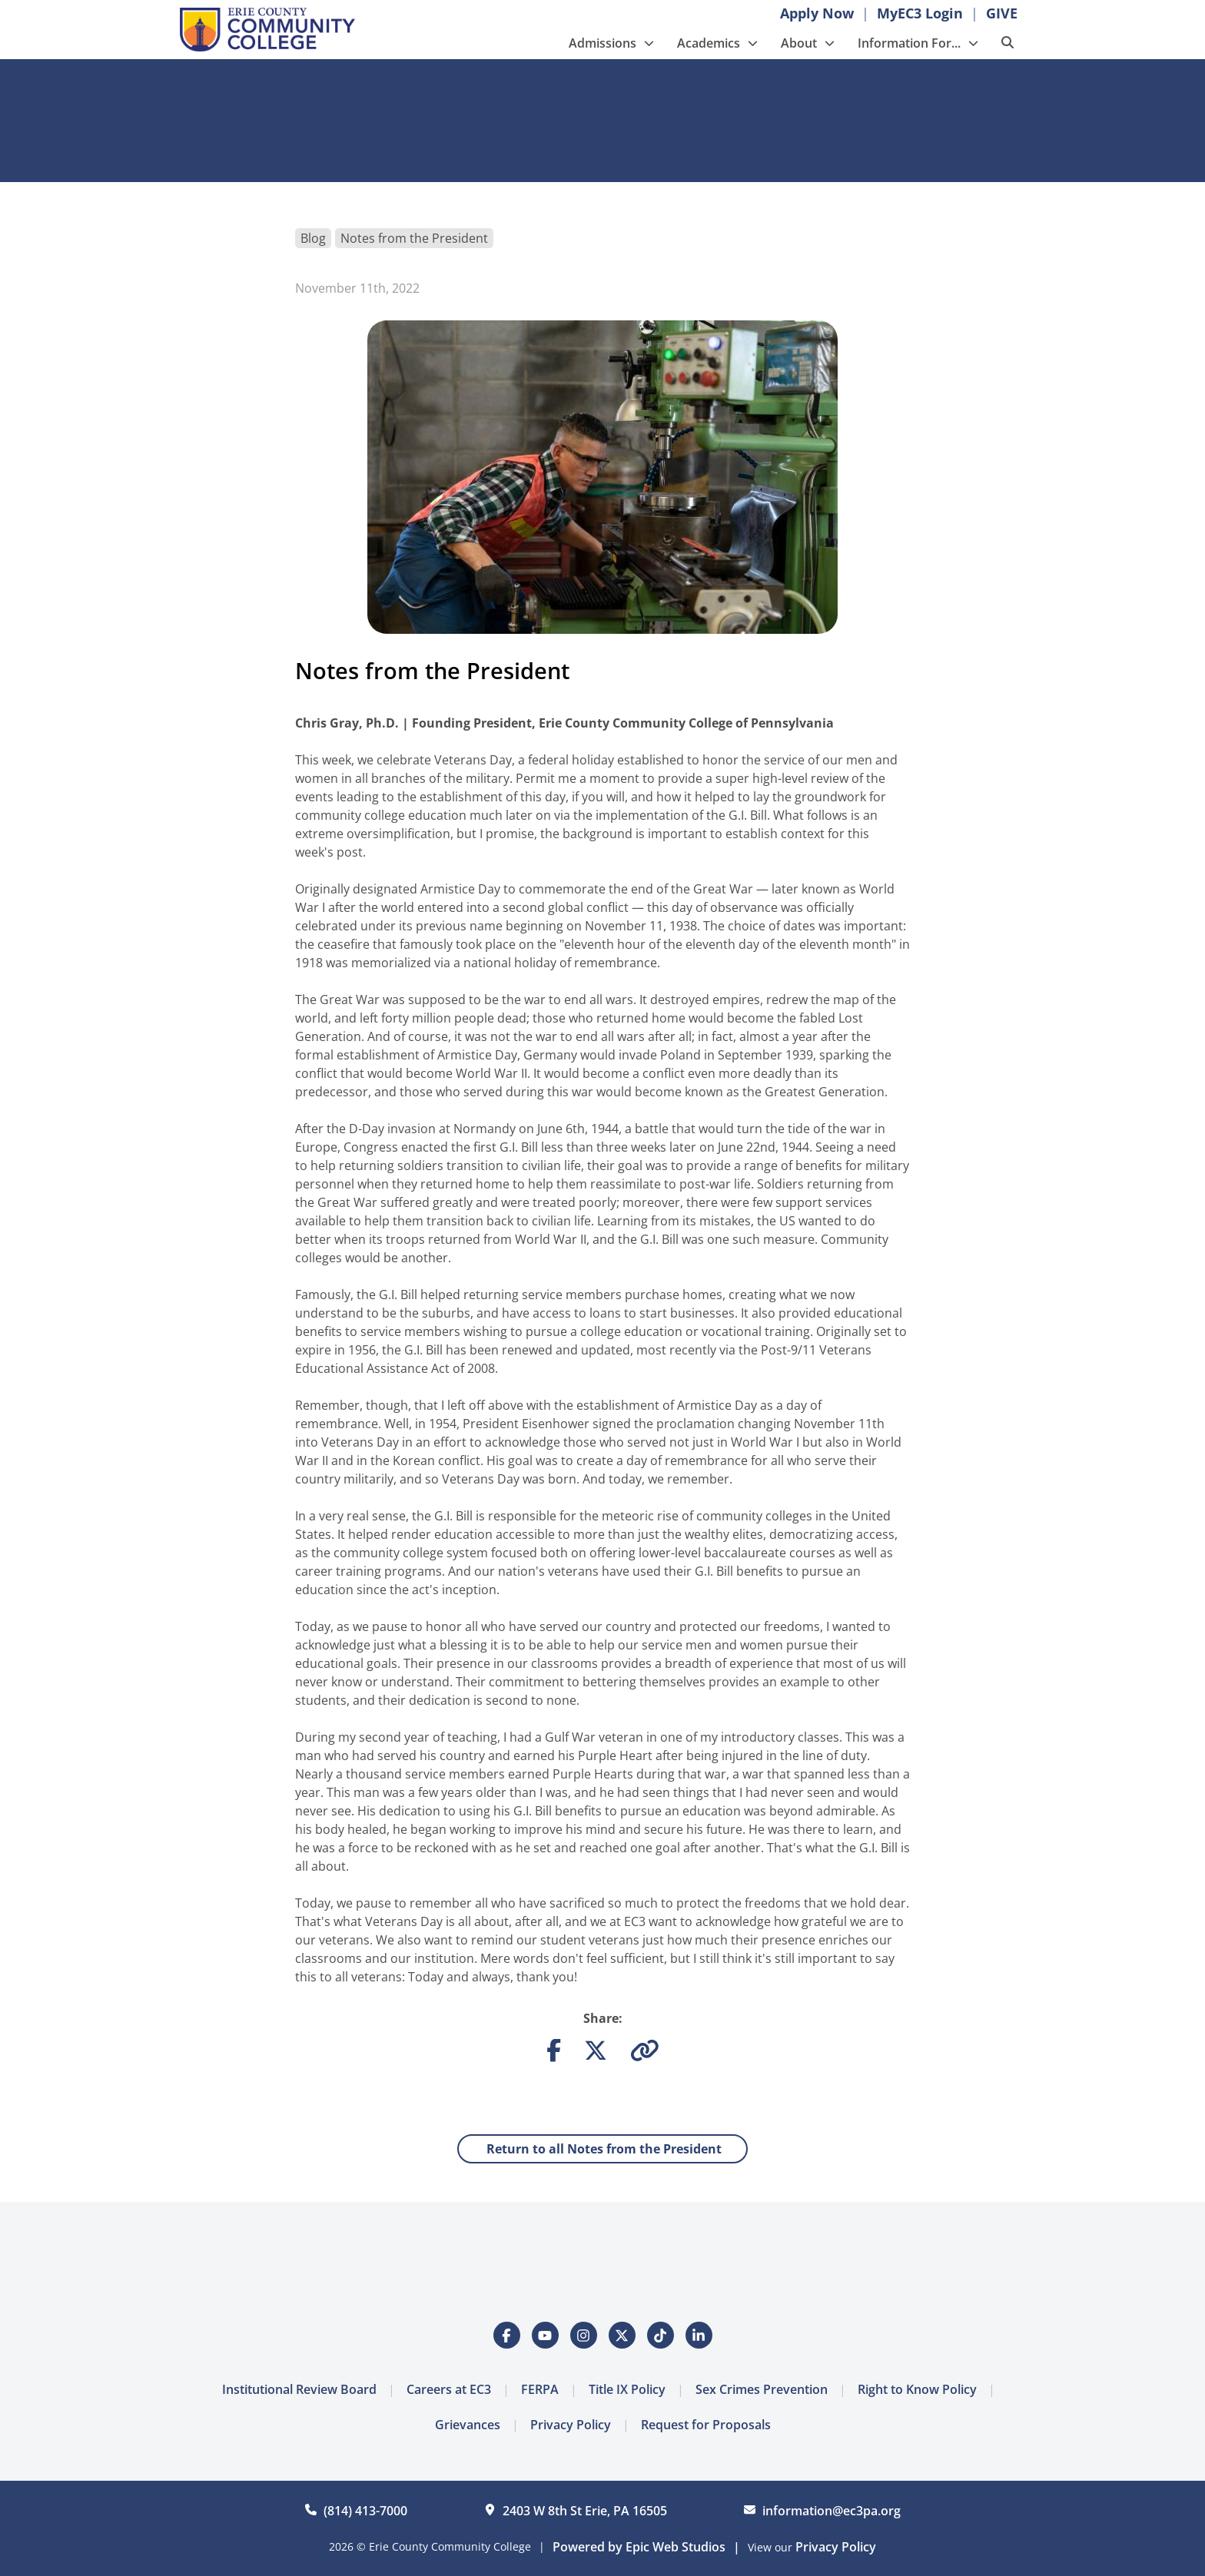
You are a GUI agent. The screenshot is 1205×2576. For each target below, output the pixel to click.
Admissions (602, 43)
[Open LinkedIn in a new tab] (698, 2335)
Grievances (467, 2424)
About (799, 43)
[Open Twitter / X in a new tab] (622, 2335)
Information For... (909, 43)
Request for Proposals (706, 2424)
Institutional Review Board (299, 2389)
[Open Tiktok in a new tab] (660, 2335)
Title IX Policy (627, 2389)
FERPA (540, 2389)
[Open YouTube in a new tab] (545, 2335)
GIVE (1001, 13)
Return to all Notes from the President (602, 2148)
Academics (708, 43)
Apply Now (817, 13)
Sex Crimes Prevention (761, 2389)
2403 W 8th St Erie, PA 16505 (585, 2510)
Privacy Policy (570, 2424)
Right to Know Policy (917, 2389)
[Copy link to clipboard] (644, 2054)
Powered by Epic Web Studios (639, 2547)
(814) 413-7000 (365, 2510)
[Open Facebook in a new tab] (506, 2335)
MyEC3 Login (920, 13)
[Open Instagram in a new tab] (583, 2335)
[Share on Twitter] (595, 2054)
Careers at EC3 (449, 2389)
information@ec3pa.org (831, 2510)
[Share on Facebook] (553, 2054)
